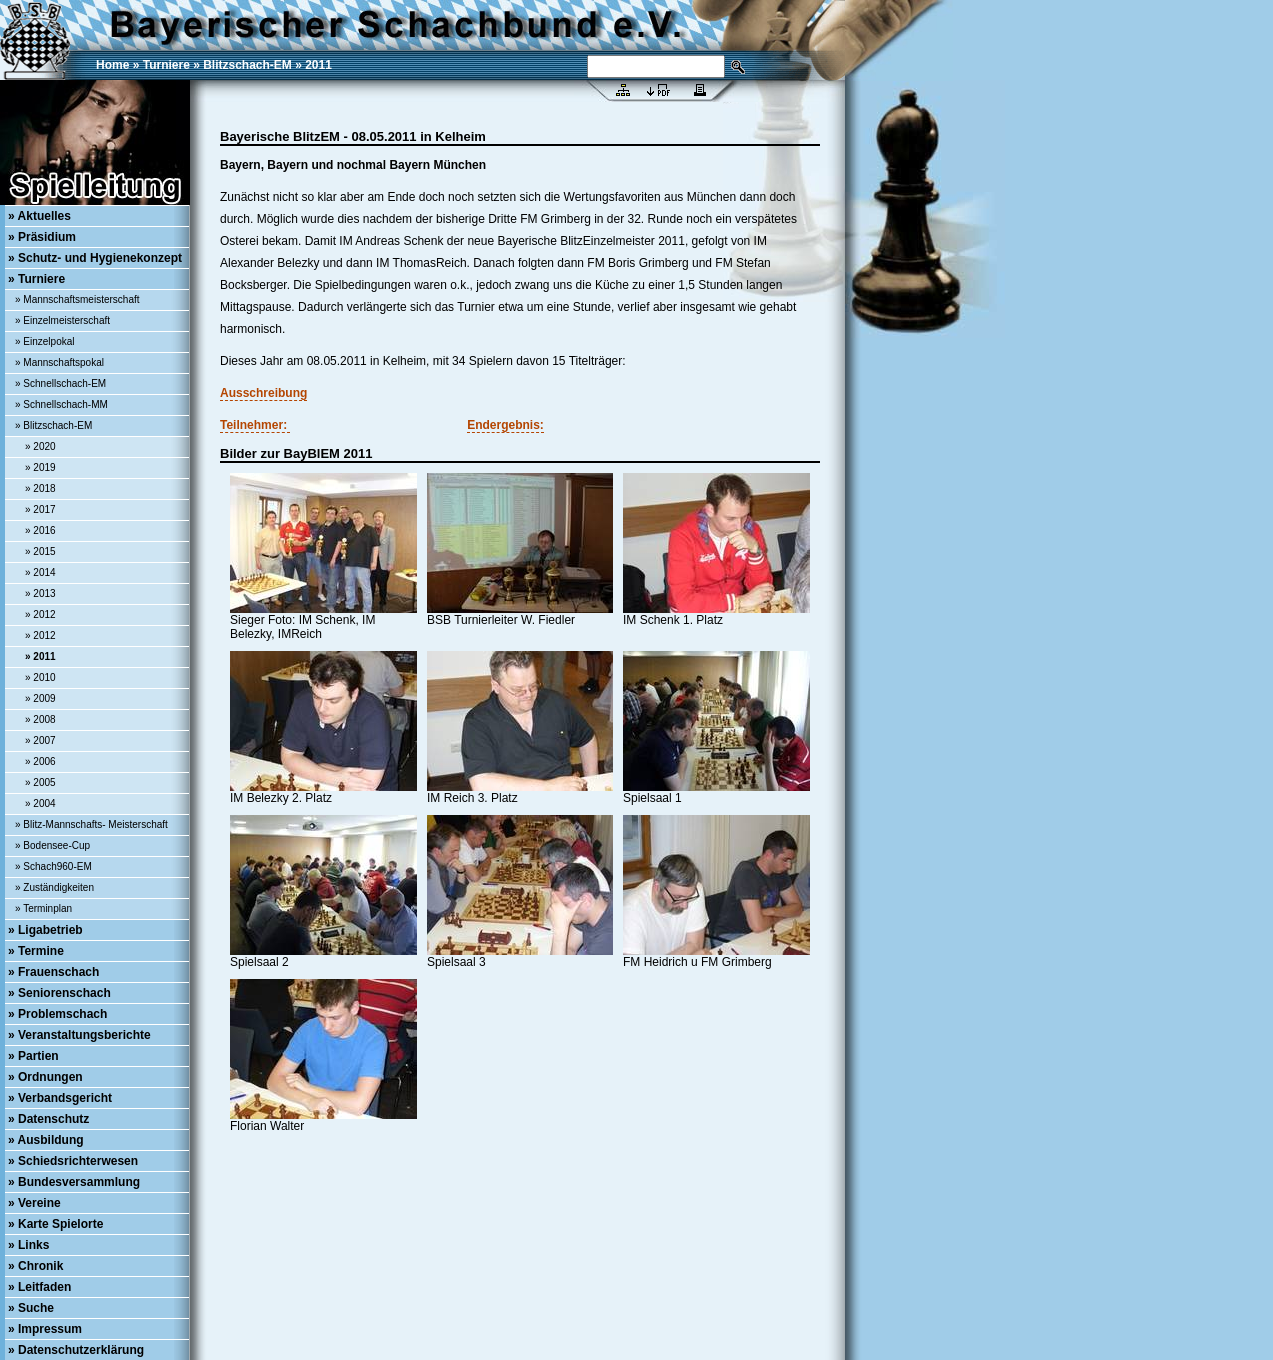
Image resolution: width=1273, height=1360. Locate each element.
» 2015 (40, 551)
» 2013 (40, 593)
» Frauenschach (53, 972)
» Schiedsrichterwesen (73, 1161)
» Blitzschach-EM (53, 425)
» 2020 (40, 446)
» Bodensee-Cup (52, 845)
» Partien (33, 1056)
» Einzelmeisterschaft (62, 320)
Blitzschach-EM (247, 65)
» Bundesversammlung (74, 1182)
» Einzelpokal (44, 341)
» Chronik (35, 1266)
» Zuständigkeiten (54, 887)
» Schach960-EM (53, 866)
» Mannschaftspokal (59, 362)
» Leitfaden (39, 1287)
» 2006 (40, 761)
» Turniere (36, 279)
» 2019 (40, 467)
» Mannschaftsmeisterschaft (77, 299)
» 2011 (40, 656)
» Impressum (45, 1329)
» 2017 (40, 509)
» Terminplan (43, 908)
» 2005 (40, 782)
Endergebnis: (505, 425)
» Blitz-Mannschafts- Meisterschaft (91, 824)
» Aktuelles (39, 216)
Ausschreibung (263, 393)
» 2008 (40, 719)
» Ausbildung (46, 1140)
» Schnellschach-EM (60, 383)
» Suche (31, 1308)
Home (112, 65)
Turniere (166, 65)
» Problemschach (57, 1014)
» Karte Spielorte (55, 1224)
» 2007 (40, 740)
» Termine (36, 951)
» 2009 (40, 698)
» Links (28, 1245)
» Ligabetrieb (45, 930)
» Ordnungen (45, 1077)
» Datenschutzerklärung (76, 1350)
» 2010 (40, 677)
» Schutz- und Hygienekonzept (95, 258)
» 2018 (40, 488)
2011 (318, 65)
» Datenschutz (48, 1119)
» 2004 (40, 803)
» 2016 (40, 530)
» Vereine (34, 1203)
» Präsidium (42, 237)
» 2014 (40, 572)
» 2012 (40, 614)
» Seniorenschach (59, 993)
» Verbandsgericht (60, 1098)
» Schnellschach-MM (61, 404)
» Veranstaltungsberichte (79, 1035)
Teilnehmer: (255, 425)
